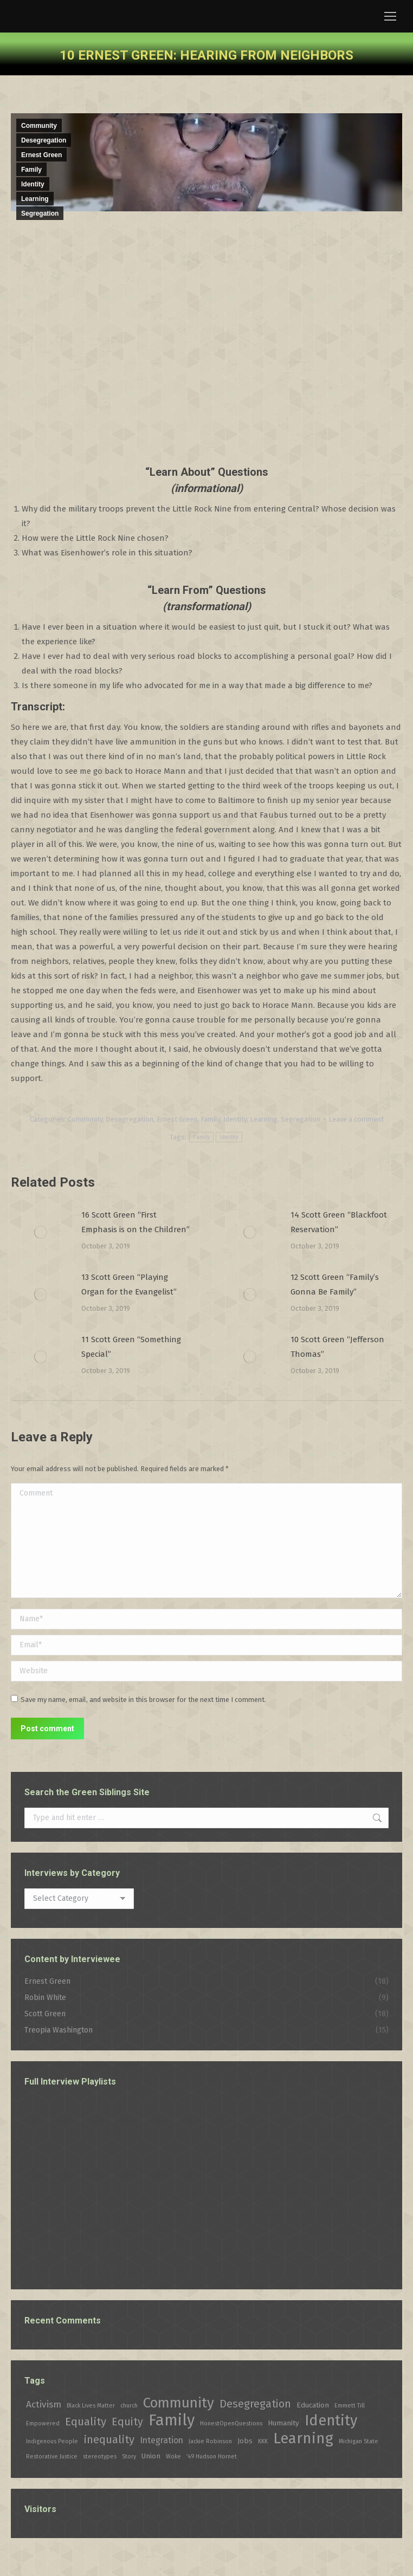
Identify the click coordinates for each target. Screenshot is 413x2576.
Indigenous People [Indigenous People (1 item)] (52, 2441)
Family (31, 169)
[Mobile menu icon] (390, 16)
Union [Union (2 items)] (150, 2456)
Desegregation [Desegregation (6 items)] (255, 2404)
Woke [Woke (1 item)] (173, 2456)
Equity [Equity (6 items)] (127, 2422)
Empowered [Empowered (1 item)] (43, 2423)
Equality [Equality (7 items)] (85, 2421)
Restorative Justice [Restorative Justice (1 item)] (52, 2456)
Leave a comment (356, 1119)
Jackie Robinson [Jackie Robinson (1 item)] (210, 2441)
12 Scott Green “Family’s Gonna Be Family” (335, 1284)
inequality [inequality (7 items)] (108, 2439)
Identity (32, 184)
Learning (35, 199)
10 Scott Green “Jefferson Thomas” (337, 1347)
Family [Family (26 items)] (172, 2420)
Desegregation (43, 140)
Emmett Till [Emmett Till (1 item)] (349, 2405)
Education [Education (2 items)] (312, 2405)
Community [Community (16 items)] (178, 2403)
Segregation (40, 213)
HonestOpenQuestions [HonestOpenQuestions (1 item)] (231, 2423)
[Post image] (40, 1232)
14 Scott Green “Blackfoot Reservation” (339, 1222)
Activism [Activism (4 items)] (43, 2404)
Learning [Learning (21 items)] (303, 2438)
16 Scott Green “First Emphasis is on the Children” (135, 1222)
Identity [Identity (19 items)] (331, 2421)
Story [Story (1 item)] (129, 2456)
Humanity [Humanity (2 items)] (283, 2423)
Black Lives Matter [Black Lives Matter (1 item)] (91, 2405)
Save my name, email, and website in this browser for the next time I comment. (143, 1699)
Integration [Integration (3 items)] (161, 2440)
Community (39, 126)
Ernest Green (41, 155)
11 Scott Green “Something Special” (131, 1347)
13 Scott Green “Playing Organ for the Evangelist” (129, 1284)
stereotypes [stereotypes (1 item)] (100, 2456)
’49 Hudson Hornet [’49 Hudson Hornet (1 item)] (211, 2456)
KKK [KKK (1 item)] (263, 2441)
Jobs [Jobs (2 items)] (245, 2440)
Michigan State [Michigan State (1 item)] (358, 2441)
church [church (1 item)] (129, 2405)
